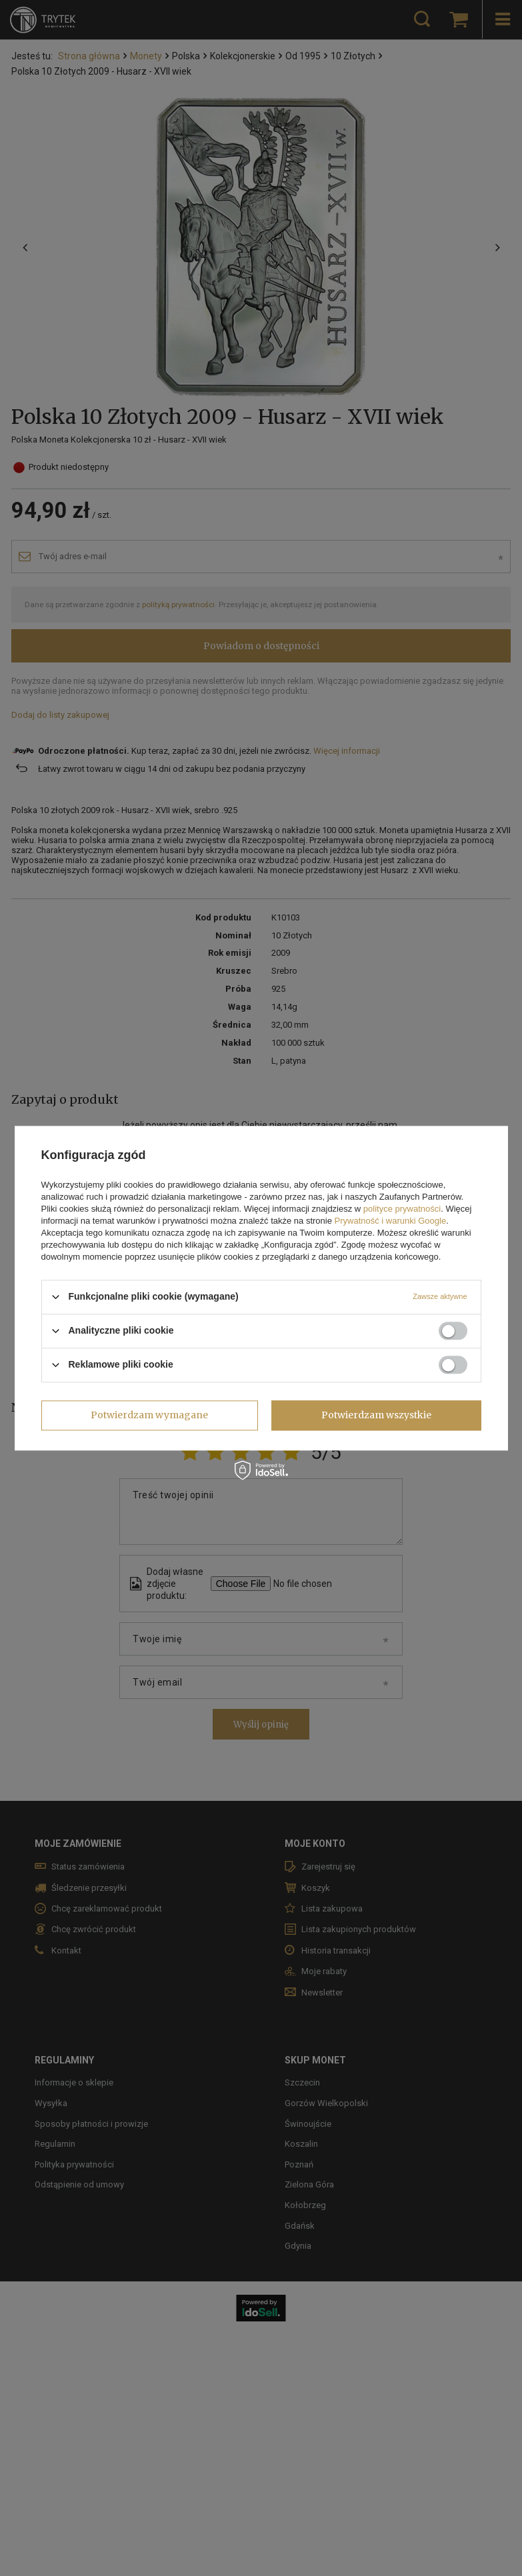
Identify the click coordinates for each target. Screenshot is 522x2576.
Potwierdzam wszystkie (376, 1415)
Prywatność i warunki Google (391, 1221)
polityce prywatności (402, 1209)
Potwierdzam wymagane (149, 1415)
